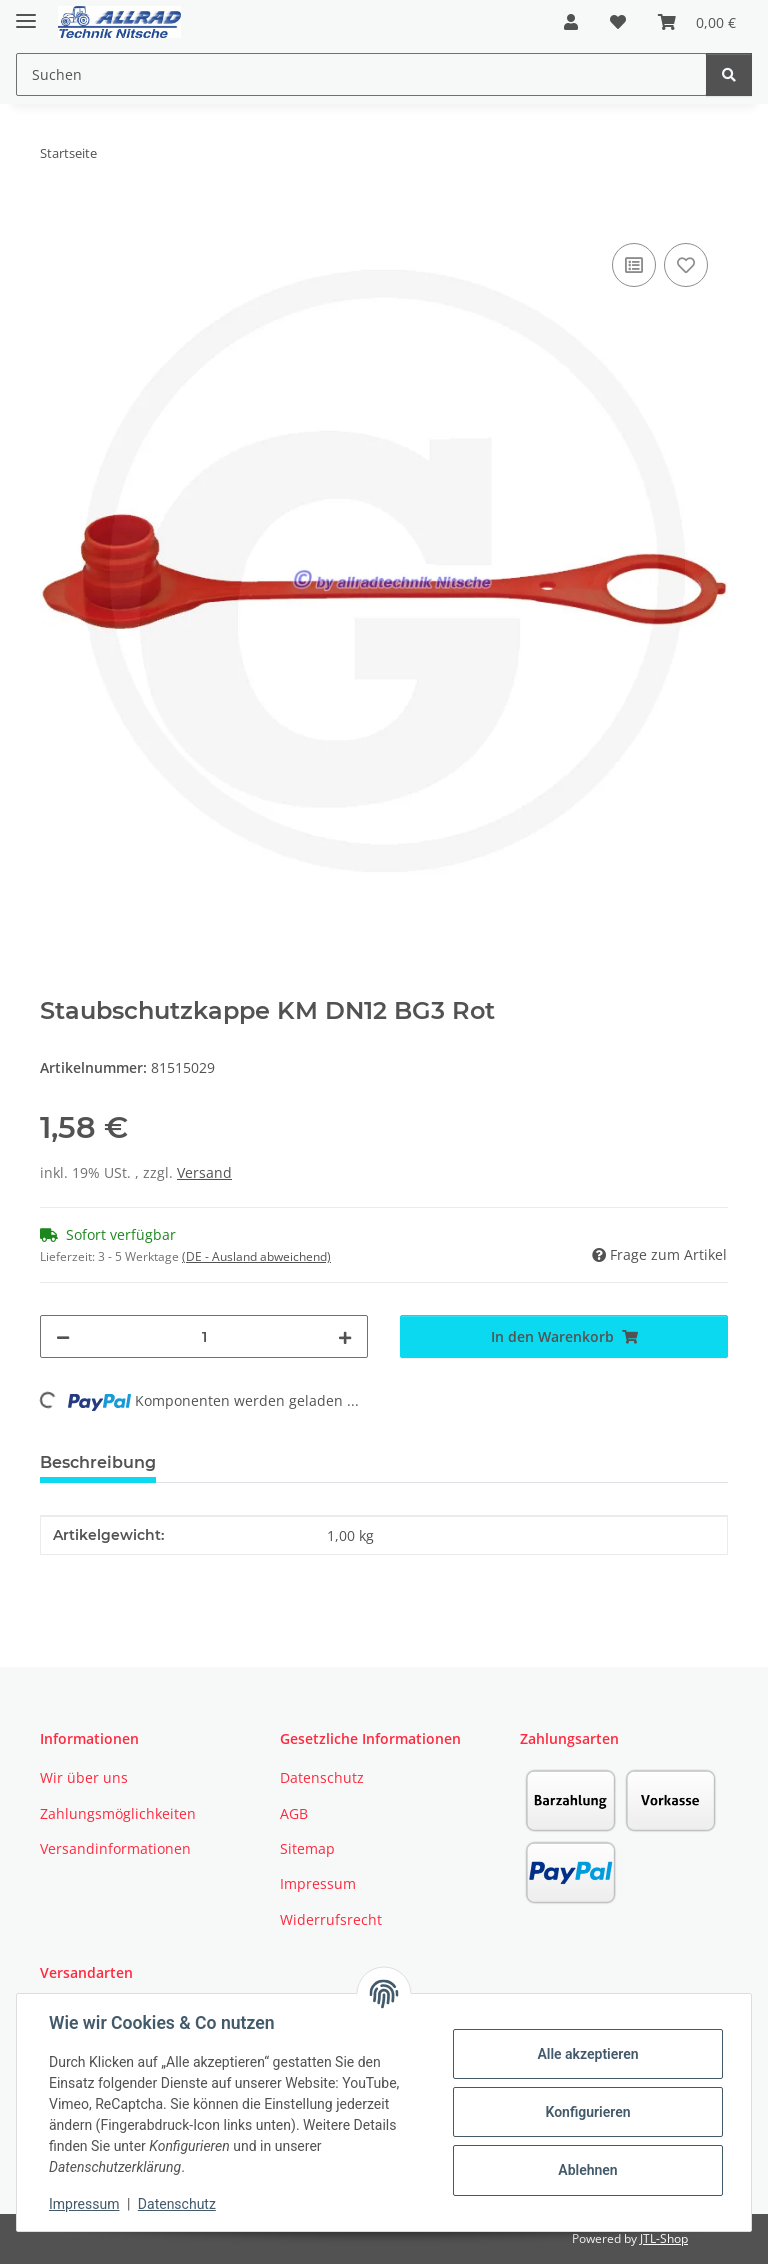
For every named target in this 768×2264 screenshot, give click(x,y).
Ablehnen (587, 2170)
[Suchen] (729, 74)
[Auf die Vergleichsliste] (634, 265)
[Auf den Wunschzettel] (686, 265)
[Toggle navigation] (26, 12)
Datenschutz (177, 2204)
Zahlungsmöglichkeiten (118, 1813)
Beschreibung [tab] (98, 1462)
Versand (204, 1172)
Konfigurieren (587, 2112)
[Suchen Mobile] (361, 74)
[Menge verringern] (63, 1336)
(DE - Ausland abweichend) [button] (256, 1256)
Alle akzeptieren (587, 2054)
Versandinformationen (115, 1848)
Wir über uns (84, 1777)
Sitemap (307, 1848)
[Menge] (204, 1336)
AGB (294, 1813)
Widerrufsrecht (331, 1919)
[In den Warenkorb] (56, 216)
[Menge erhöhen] (345, 1336)
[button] (571, 22)
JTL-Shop (664, 2238)
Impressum (84, 2204)
